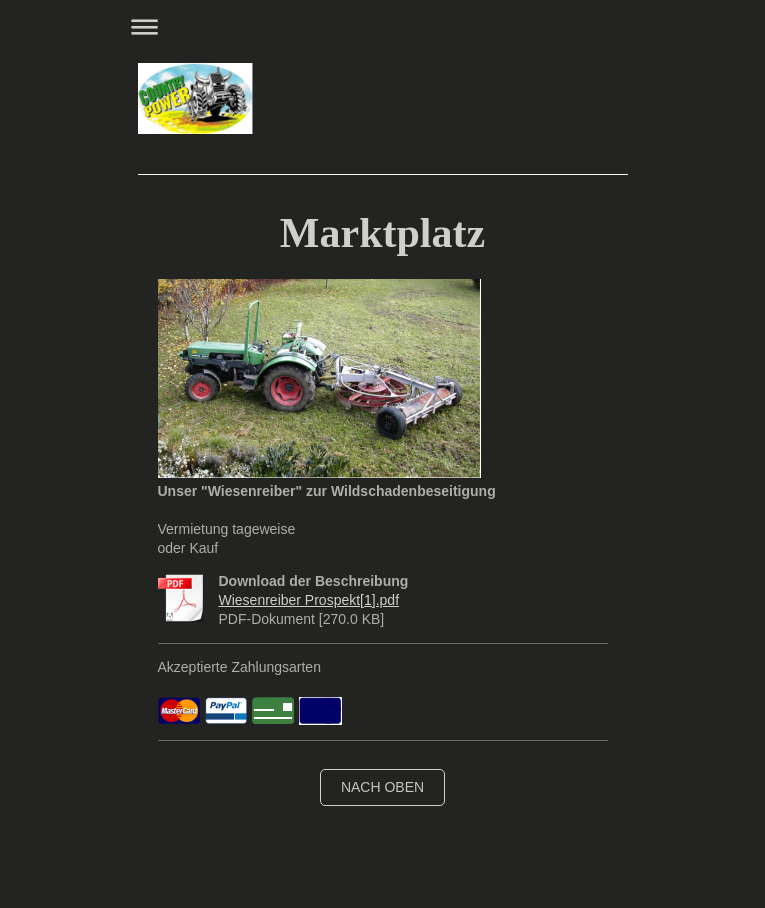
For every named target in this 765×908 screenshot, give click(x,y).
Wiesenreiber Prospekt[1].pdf (309, 600)
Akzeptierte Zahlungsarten (239, 667)
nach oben (382, 787)
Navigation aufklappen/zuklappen (383, 26)
